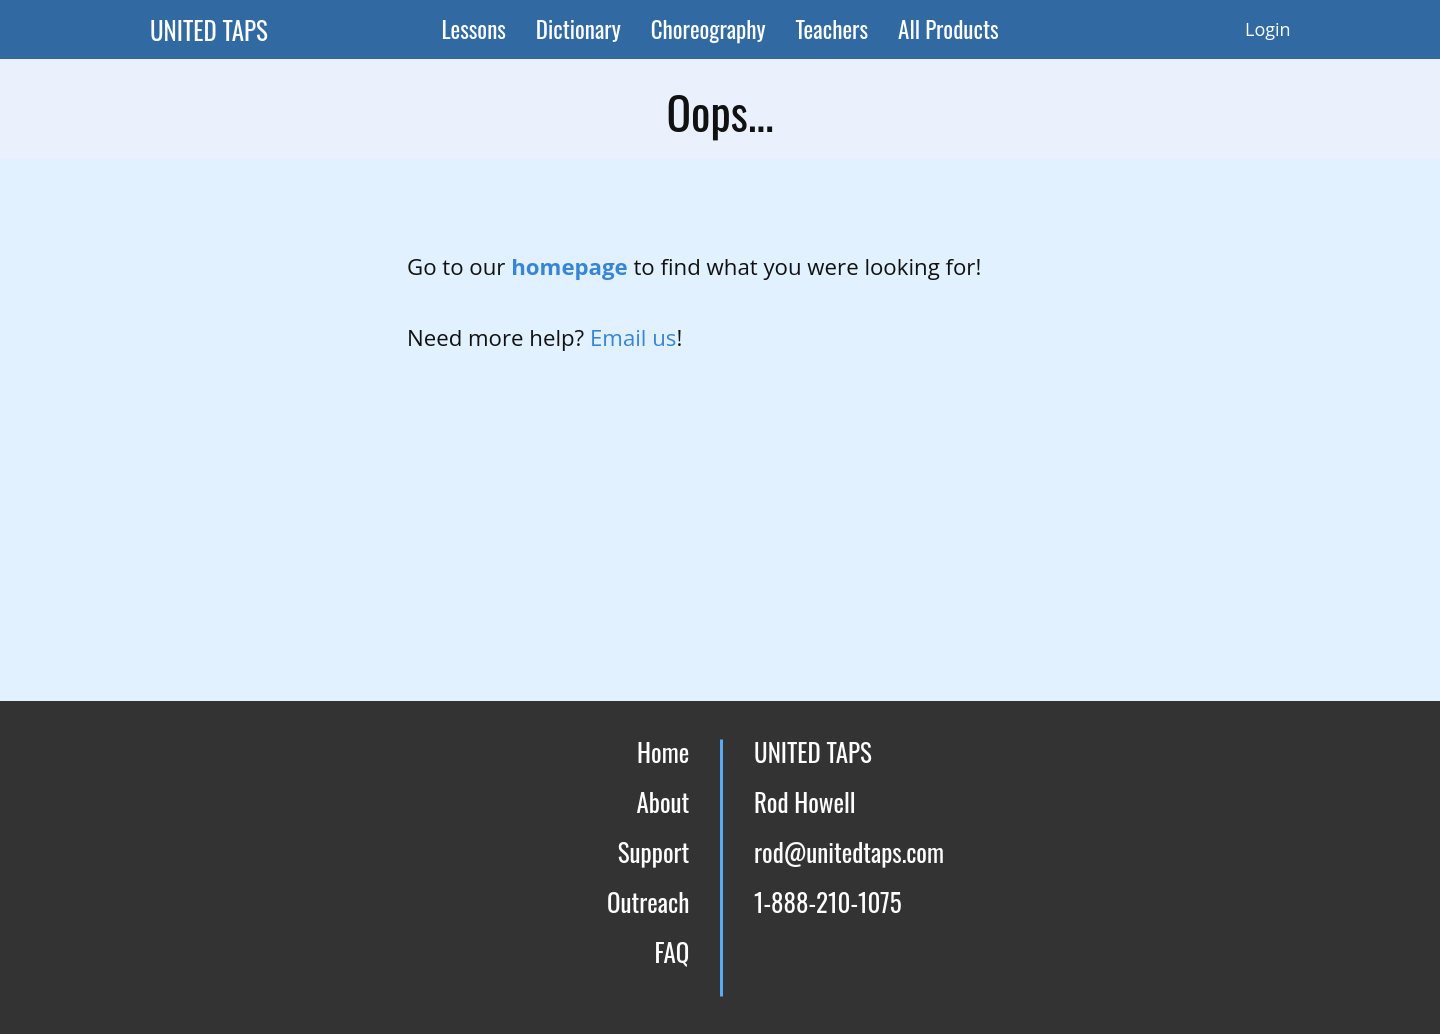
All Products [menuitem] (948, 29)
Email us (633, 337)
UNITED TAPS (209, 29)
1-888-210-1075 (828, 901)
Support (653, 851)
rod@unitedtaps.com (849, 851)
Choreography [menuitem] (708, 29)
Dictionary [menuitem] (578, 29)
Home (663, 751)
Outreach (648, 901)
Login (1268, 29)
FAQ (672, 951)
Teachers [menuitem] (832, 29)
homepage (572, 266)
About (662, 801)
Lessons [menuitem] (473, 29)
